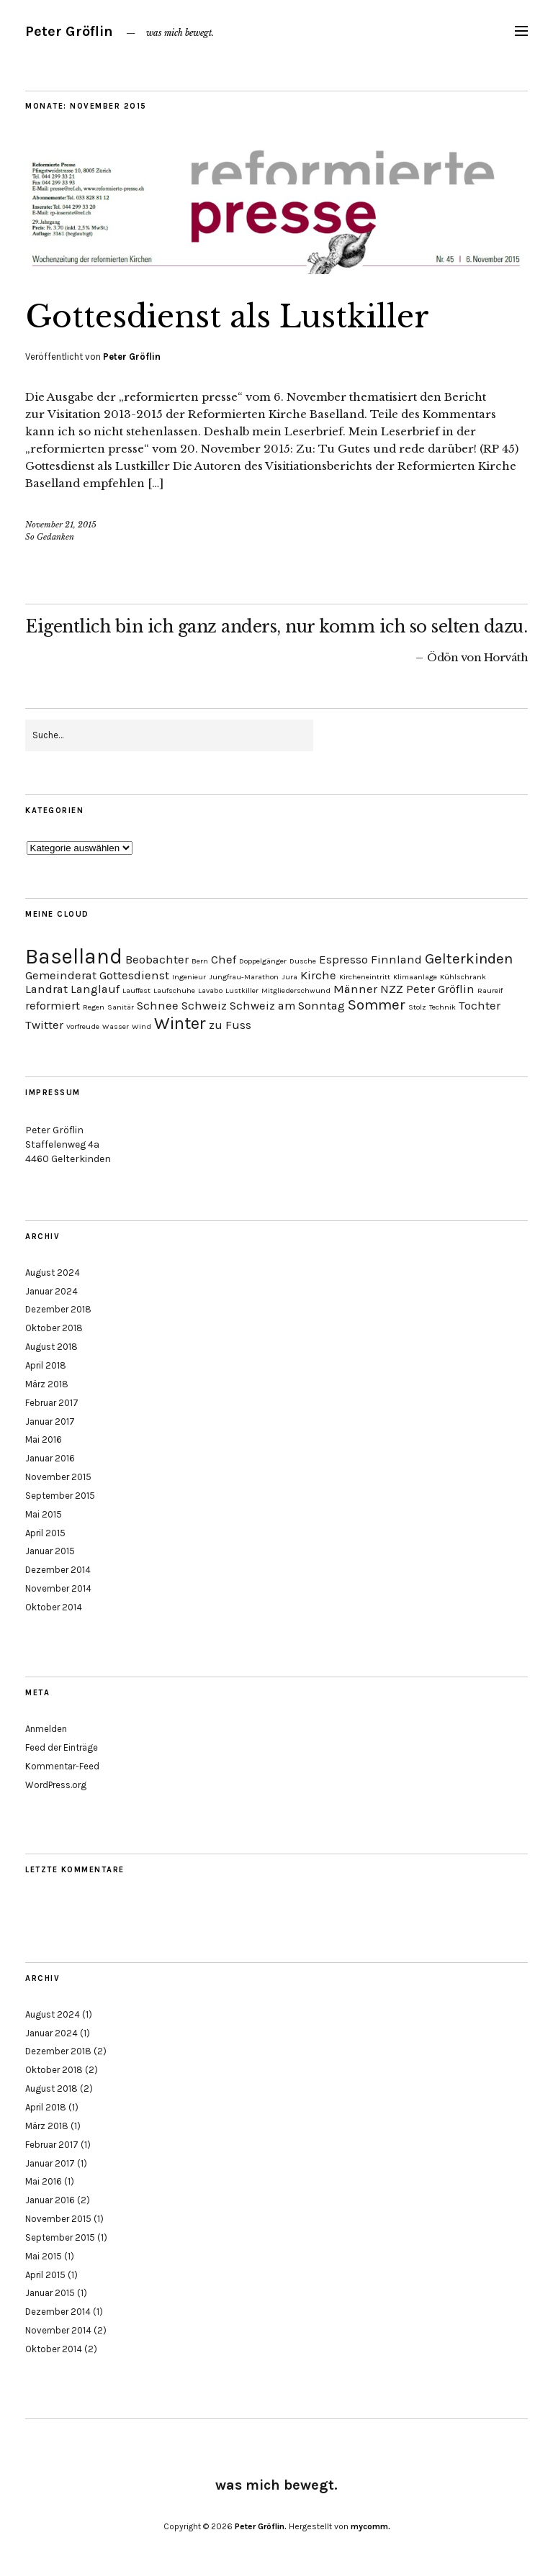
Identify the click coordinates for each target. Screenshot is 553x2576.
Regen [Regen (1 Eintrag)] (93, 1007)
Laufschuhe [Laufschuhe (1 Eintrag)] (174, 990)
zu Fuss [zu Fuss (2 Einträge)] (230, 1025)
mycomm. (370, 2526)
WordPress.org (55, 1784)
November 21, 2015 (60, 525)
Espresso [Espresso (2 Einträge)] (343, 959)
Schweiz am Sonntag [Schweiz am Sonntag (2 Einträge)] (287, 1005)
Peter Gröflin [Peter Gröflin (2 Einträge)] (440, 989)
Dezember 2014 (58, 1569)
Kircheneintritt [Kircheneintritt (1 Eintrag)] (364, 976)
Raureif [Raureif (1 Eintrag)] (490, 990)
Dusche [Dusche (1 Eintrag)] (302, 961)
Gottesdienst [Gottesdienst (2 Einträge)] (134, 975)
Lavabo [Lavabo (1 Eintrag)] (210, 990)
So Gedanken (49, 537)
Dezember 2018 (58, 1309)
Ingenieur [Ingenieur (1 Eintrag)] (189, 976)
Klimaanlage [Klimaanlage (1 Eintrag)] (415, 976)
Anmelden (46, 1728)
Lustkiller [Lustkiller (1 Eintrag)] (241, 990)
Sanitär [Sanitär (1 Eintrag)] (120, 1007)
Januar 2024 (51, 1291)
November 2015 (58, 1476)
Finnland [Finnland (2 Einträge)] (396, 959)
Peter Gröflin (69, 31)
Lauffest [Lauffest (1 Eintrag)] (136, 990)
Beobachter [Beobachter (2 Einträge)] (157, 959)
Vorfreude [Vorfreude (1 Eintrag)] (82, 1026)
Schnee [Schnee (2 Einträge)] (158, 1005)
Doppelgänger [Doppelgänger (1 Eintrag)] (263, 961)
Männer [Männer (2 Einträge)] (355, 989)
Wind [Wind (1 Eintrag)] (141, 1026)
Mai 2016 (43, 1439)
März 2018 (46, 1384)
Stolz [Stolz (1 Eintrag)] (417, 1007)
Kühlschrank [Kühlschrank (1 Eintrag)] (463, 976)
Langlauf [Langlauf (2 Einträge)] (95, 989)
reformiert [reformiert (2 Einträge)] (52, 1005)
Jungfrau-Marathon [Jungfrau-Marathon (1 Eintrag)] (244, 976)
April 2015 (45, 1533)
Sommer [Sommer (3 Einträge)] (376, 1004)
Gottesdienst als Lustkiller (227, 316)
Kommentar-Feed (62, 1766)
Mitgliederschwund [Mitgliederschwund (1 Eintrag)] (296, 990)
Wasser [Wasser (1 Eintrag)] (115, 1026)
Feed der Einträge (61, 1747)
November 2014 (58, 1588)
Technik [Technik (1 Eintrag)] (442, 1007)
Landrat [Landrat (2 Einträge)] (46, 989)
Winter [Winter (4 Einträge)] (180, 1023)
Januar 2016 (50, 1458)
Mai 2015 (43, 1514)
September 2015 (60, 1495)
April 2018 (45, 1365)
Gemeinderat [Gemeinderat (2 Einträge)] (60, 975)
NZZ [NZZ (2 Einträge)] (391, 989)
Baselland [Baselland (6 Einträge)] (73, 956)
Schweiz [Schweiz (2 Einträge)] (204, 1005)
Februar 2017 (51, 1402)
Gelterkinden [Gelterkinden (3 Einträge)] (469, 958)
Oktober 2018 (54, 1328)
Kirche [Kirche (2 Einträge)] (318, 975)
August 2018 (51, 1346)
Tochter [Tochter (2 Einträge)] (479, 1005)
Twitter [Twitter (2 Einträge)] (44, 1025)
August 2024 (52, 1272)
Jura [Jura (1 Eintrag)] (289, 976)
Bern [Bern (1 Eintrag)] (200, 961)
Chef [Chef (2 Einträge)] (223, 959)
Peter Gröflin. (261, 2526)
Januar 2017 (50, 1421)
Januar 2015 (50, 1551)
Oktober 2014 (53, 1607)
